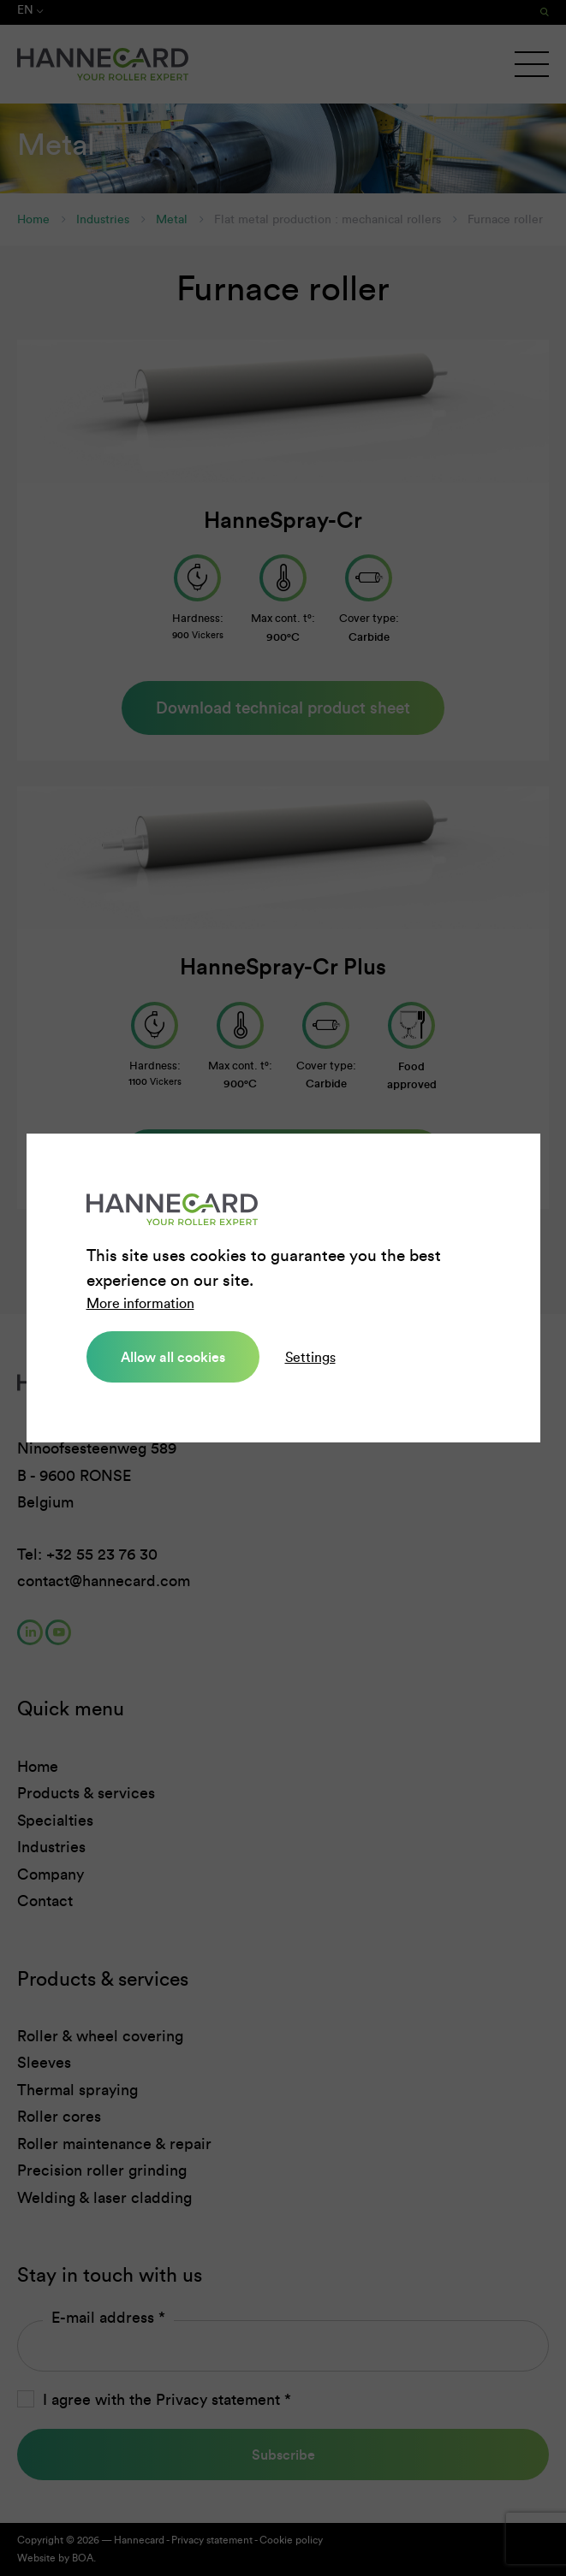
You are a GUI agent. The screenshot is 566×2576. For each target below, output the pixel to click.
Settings (310, 1357)
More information (140, 1303)
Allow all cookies (173, 1356)
